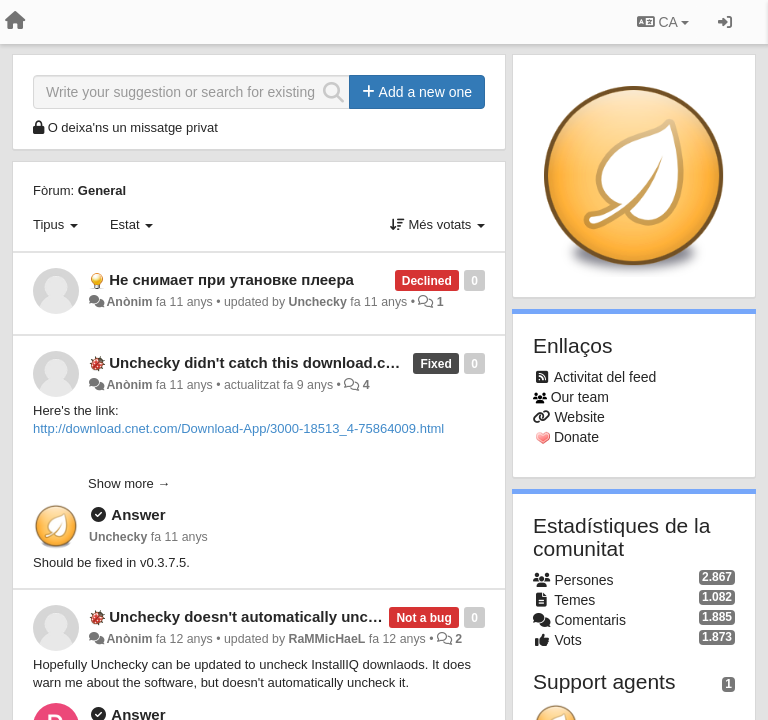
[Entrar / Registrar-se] (725, 22)
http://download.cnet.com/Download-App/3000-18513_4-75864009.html (238, 428)
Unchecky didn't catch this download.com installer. (291, 362)
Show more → (129, 483)
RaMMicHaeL (327, 639)
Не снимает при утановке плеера (231, 279)
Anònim (129, 302)
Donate (576, 437)
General (102, 190)
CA (663, 22)
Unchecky (318, 302)
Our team (580, 397)
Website (579, 417)
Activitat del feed (605, 377)
